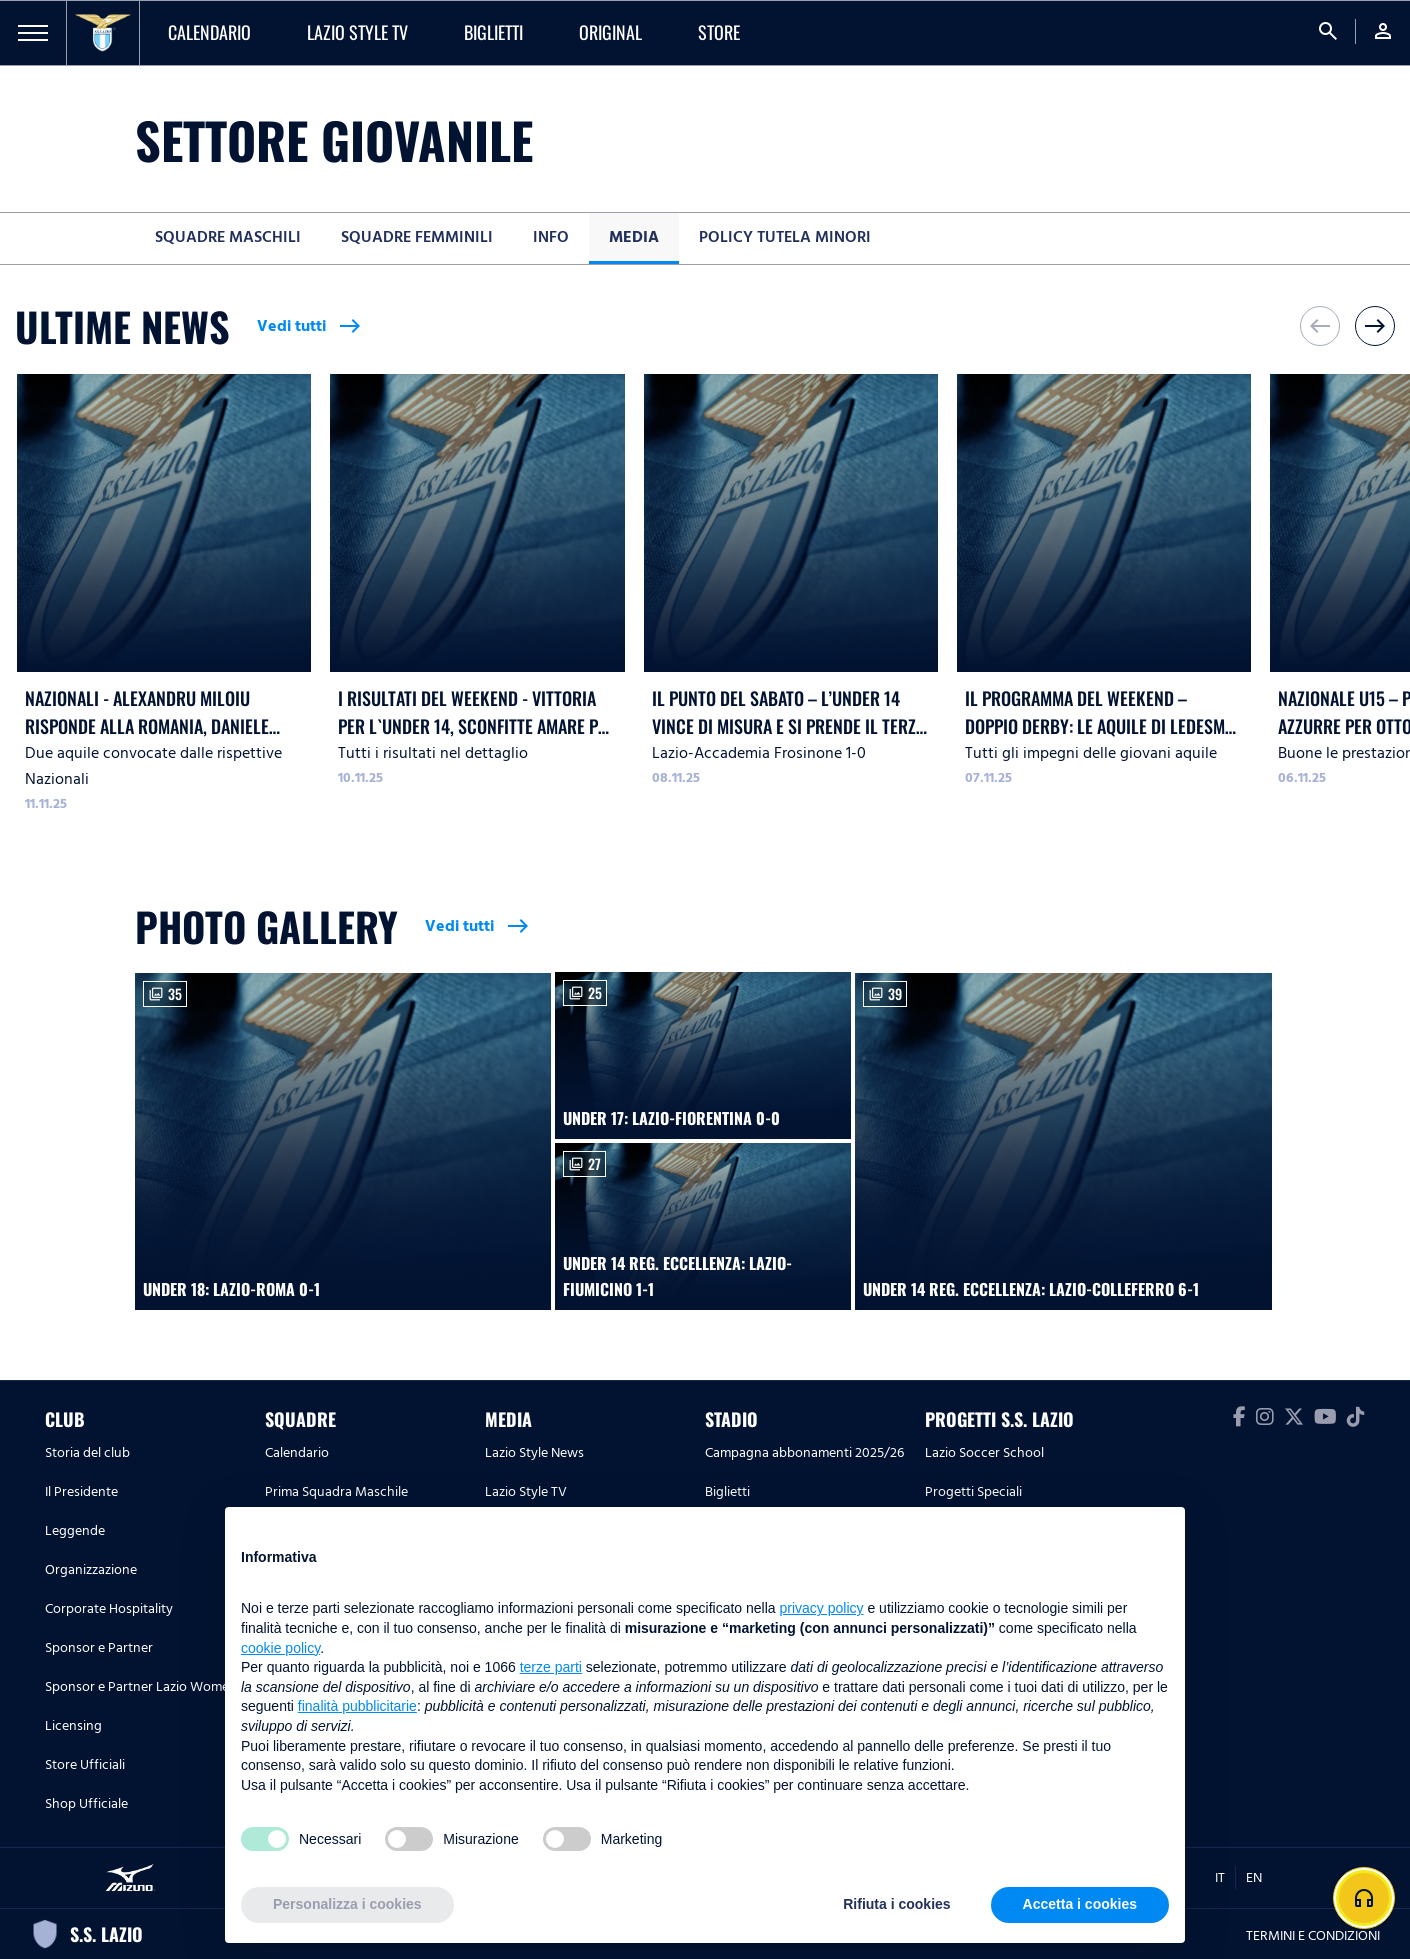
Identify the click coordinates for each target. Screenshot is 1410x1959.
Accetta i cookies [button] (1080, 1904)
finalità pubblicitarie (357, 1706)
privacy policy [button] (822, 1608)
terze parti (551, 1667)
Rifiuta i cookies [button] (896, 1904)
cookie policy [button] (280, 1648)
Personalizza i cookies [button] (347, 1904)
